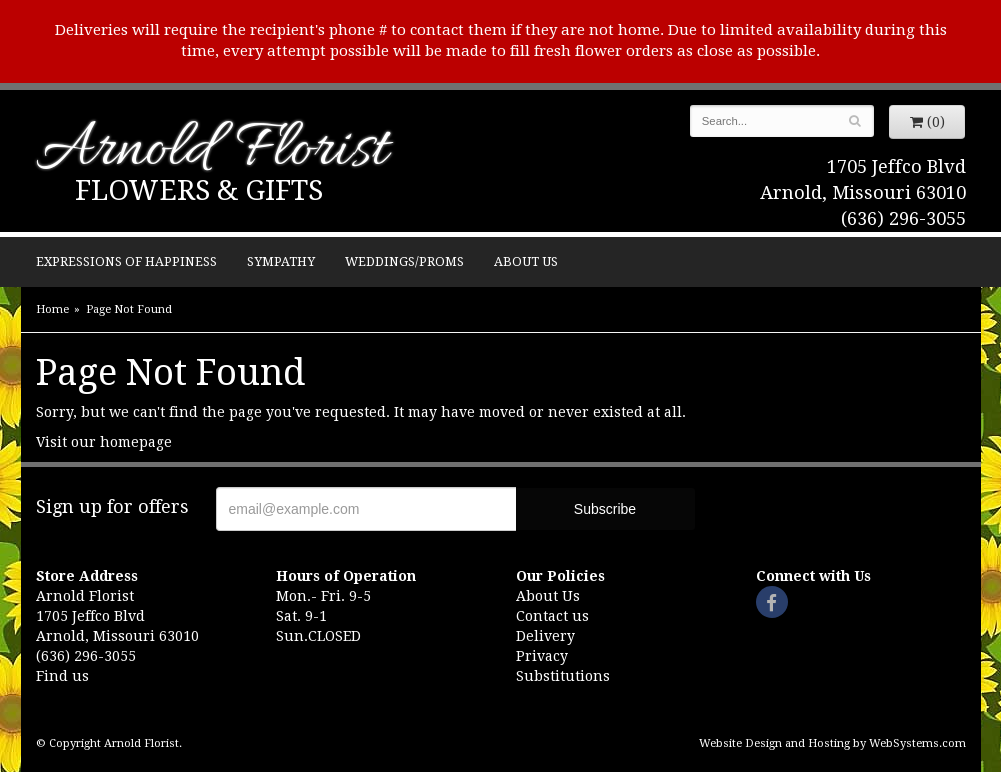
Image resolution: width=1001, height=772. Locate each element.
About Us (526, 261)
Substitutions (563, 676)
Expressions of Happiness (126, 261)
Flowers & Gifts (199, 190)
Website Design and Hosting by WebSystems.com (832, 743)
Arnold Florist (212, 151)
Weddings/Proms (404, 261)
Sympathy (281, 261)
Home (52, 309)
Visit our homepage (104, 442)
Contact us (552, 616)
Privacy (542, 656)
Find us (62, 676)
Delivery (545, 636)
